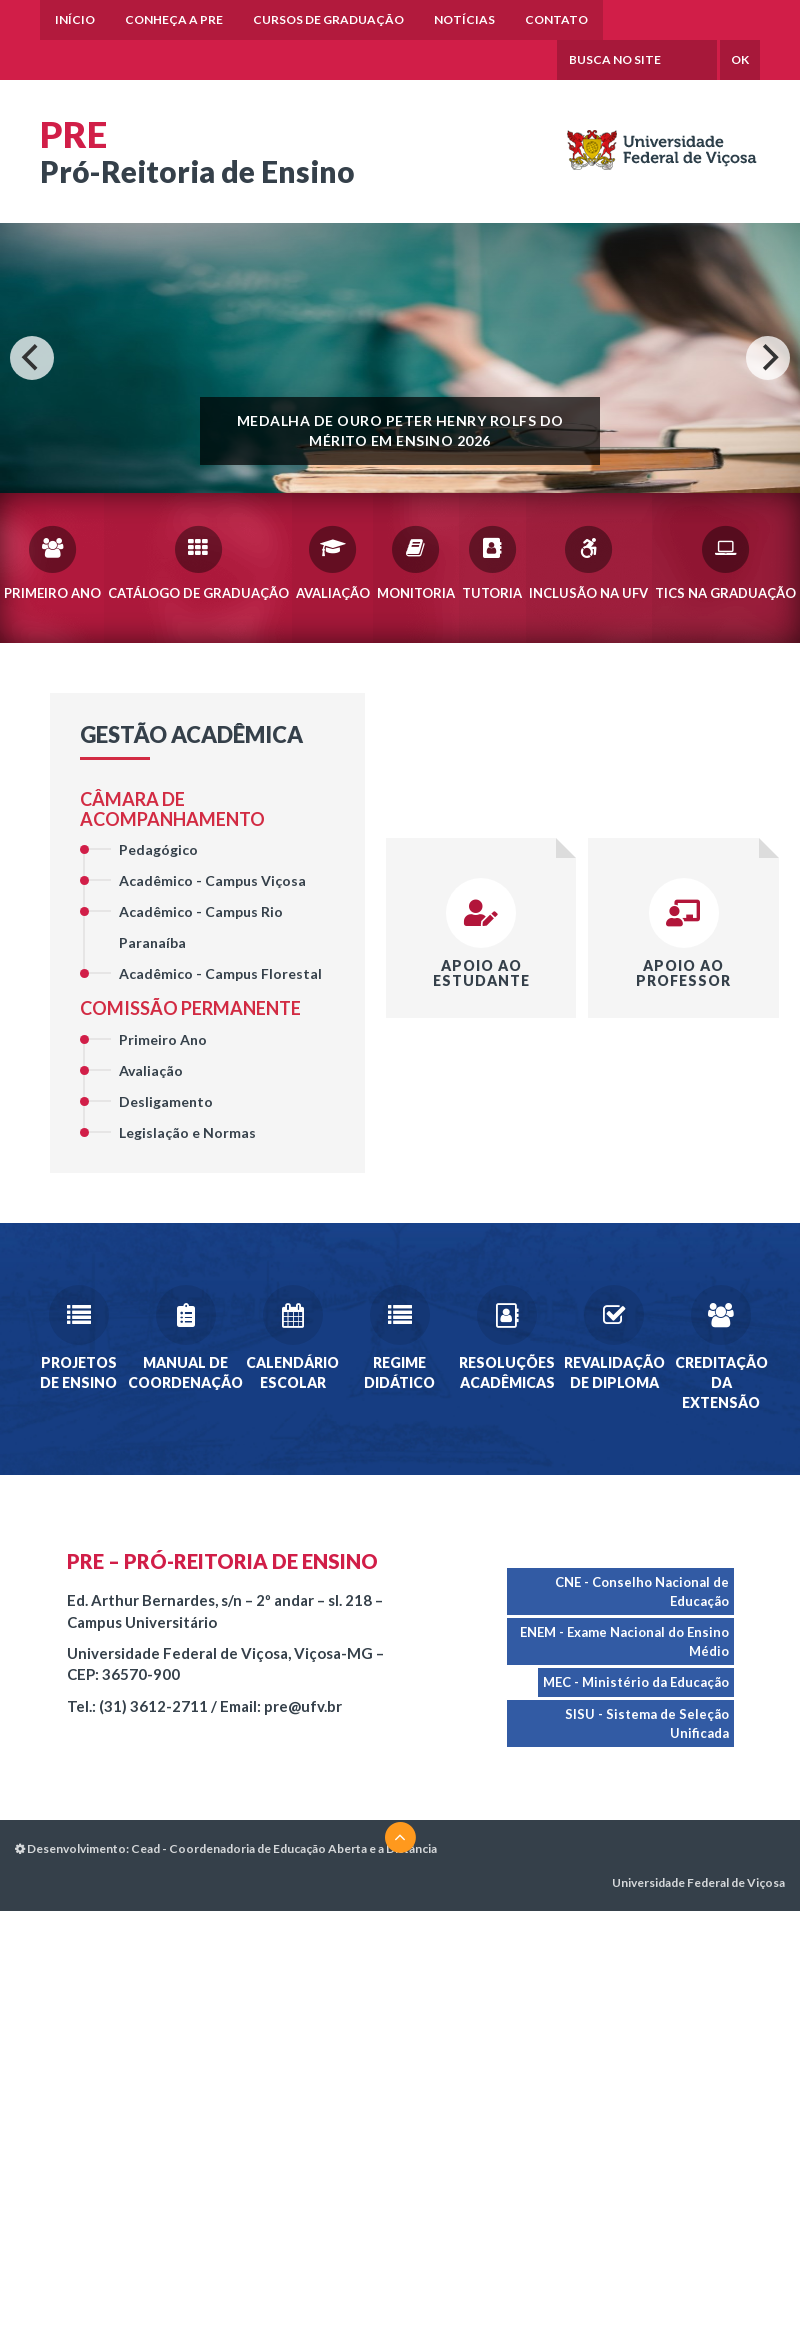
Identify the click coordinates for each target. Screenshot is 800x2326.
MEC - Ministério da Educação (635, 1683)
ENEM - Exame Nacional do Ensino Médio (623, 1641)
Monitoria (416, 561)
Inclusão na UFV (588, 561)
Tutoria (492, 561)
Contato (556, 19)
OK (740, 60)
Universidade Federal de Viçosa (698, 1883)
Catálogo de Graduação (198, 561)
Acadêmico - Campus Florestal (220, 974)
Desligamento (166, 1101)
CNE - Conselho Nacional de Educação (641, 1591)
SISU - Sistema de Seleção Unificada (646, 1723)
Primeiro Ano (52, 561)
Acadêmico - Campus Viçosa (212, 881)
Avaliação (333, 561)
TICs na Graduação (725, 561)
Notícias (464, 19)
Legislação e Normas (187, 1132)
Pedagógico (158, 850)
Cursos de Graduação (328, 19)
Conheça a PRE (174, 19)
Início (75, 19)
